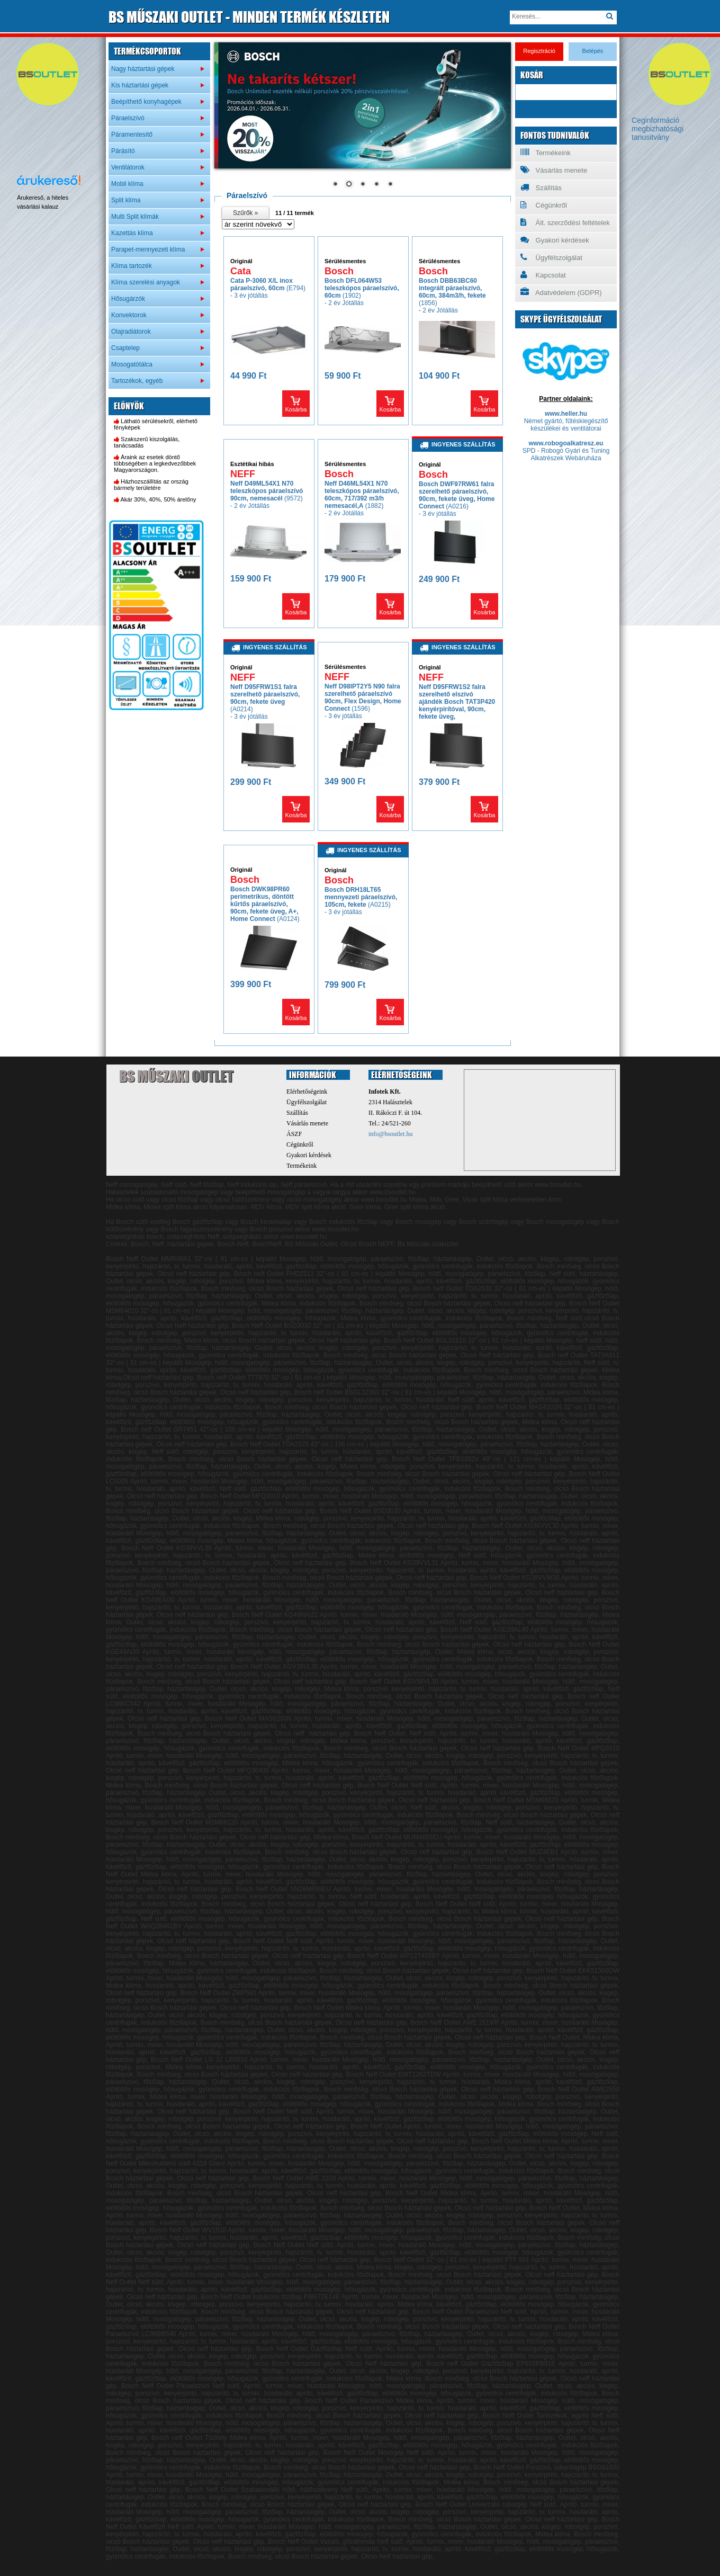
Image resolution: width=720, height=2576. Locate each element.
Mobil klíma (127, 183)
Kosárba (296, 409)
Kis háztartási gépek (139, 85)
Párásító (123, 151)
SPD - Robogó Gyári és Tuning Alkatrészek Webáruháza (566, 454)
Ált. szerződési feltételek (565, 222)
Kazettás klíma (132, 233)
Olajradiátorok (131, 331)
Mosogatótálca (131, 364)
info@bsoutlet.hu (390, 1134)
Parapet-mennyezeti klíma (148, 249)
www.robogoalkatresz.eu (566, 443)
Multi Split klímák (135, 216)
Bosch (339, 271)
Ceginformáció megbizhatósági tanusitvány (657, 128)
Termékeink (545, 152)
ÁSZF (294, 1134)
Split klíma (125, 200)
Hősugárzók (128, 298)
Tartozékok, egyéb (137, 380)
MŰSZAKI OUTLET (249, 17)
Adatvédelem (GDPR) (561, 292)
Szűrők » (245, 213)
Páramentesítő (131, 134)
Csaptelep (125, 348)
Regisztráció (539, 51)
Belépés (593, 51)
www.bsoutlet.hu (384, 1199)
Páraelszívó (128, 118)
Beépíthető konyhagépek (146, 101)
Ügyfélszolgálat (551, 257)
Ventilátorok (128, 167)
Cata (240, 271)
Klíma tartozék (131, 266)
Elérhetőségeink (306, 1091)
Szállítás (541, 187)
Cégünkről (543, 205)
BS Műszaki (176, 1076)
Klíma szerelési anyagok (145, 282)
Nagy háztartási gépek (142, 69)
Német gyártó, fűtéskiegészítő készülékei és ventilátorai (566, 424)
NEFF (242, 474)
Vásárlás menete (553, 170)
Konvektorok (129, 315)
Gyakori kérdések (554, 240)
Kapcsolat (543, 275)
